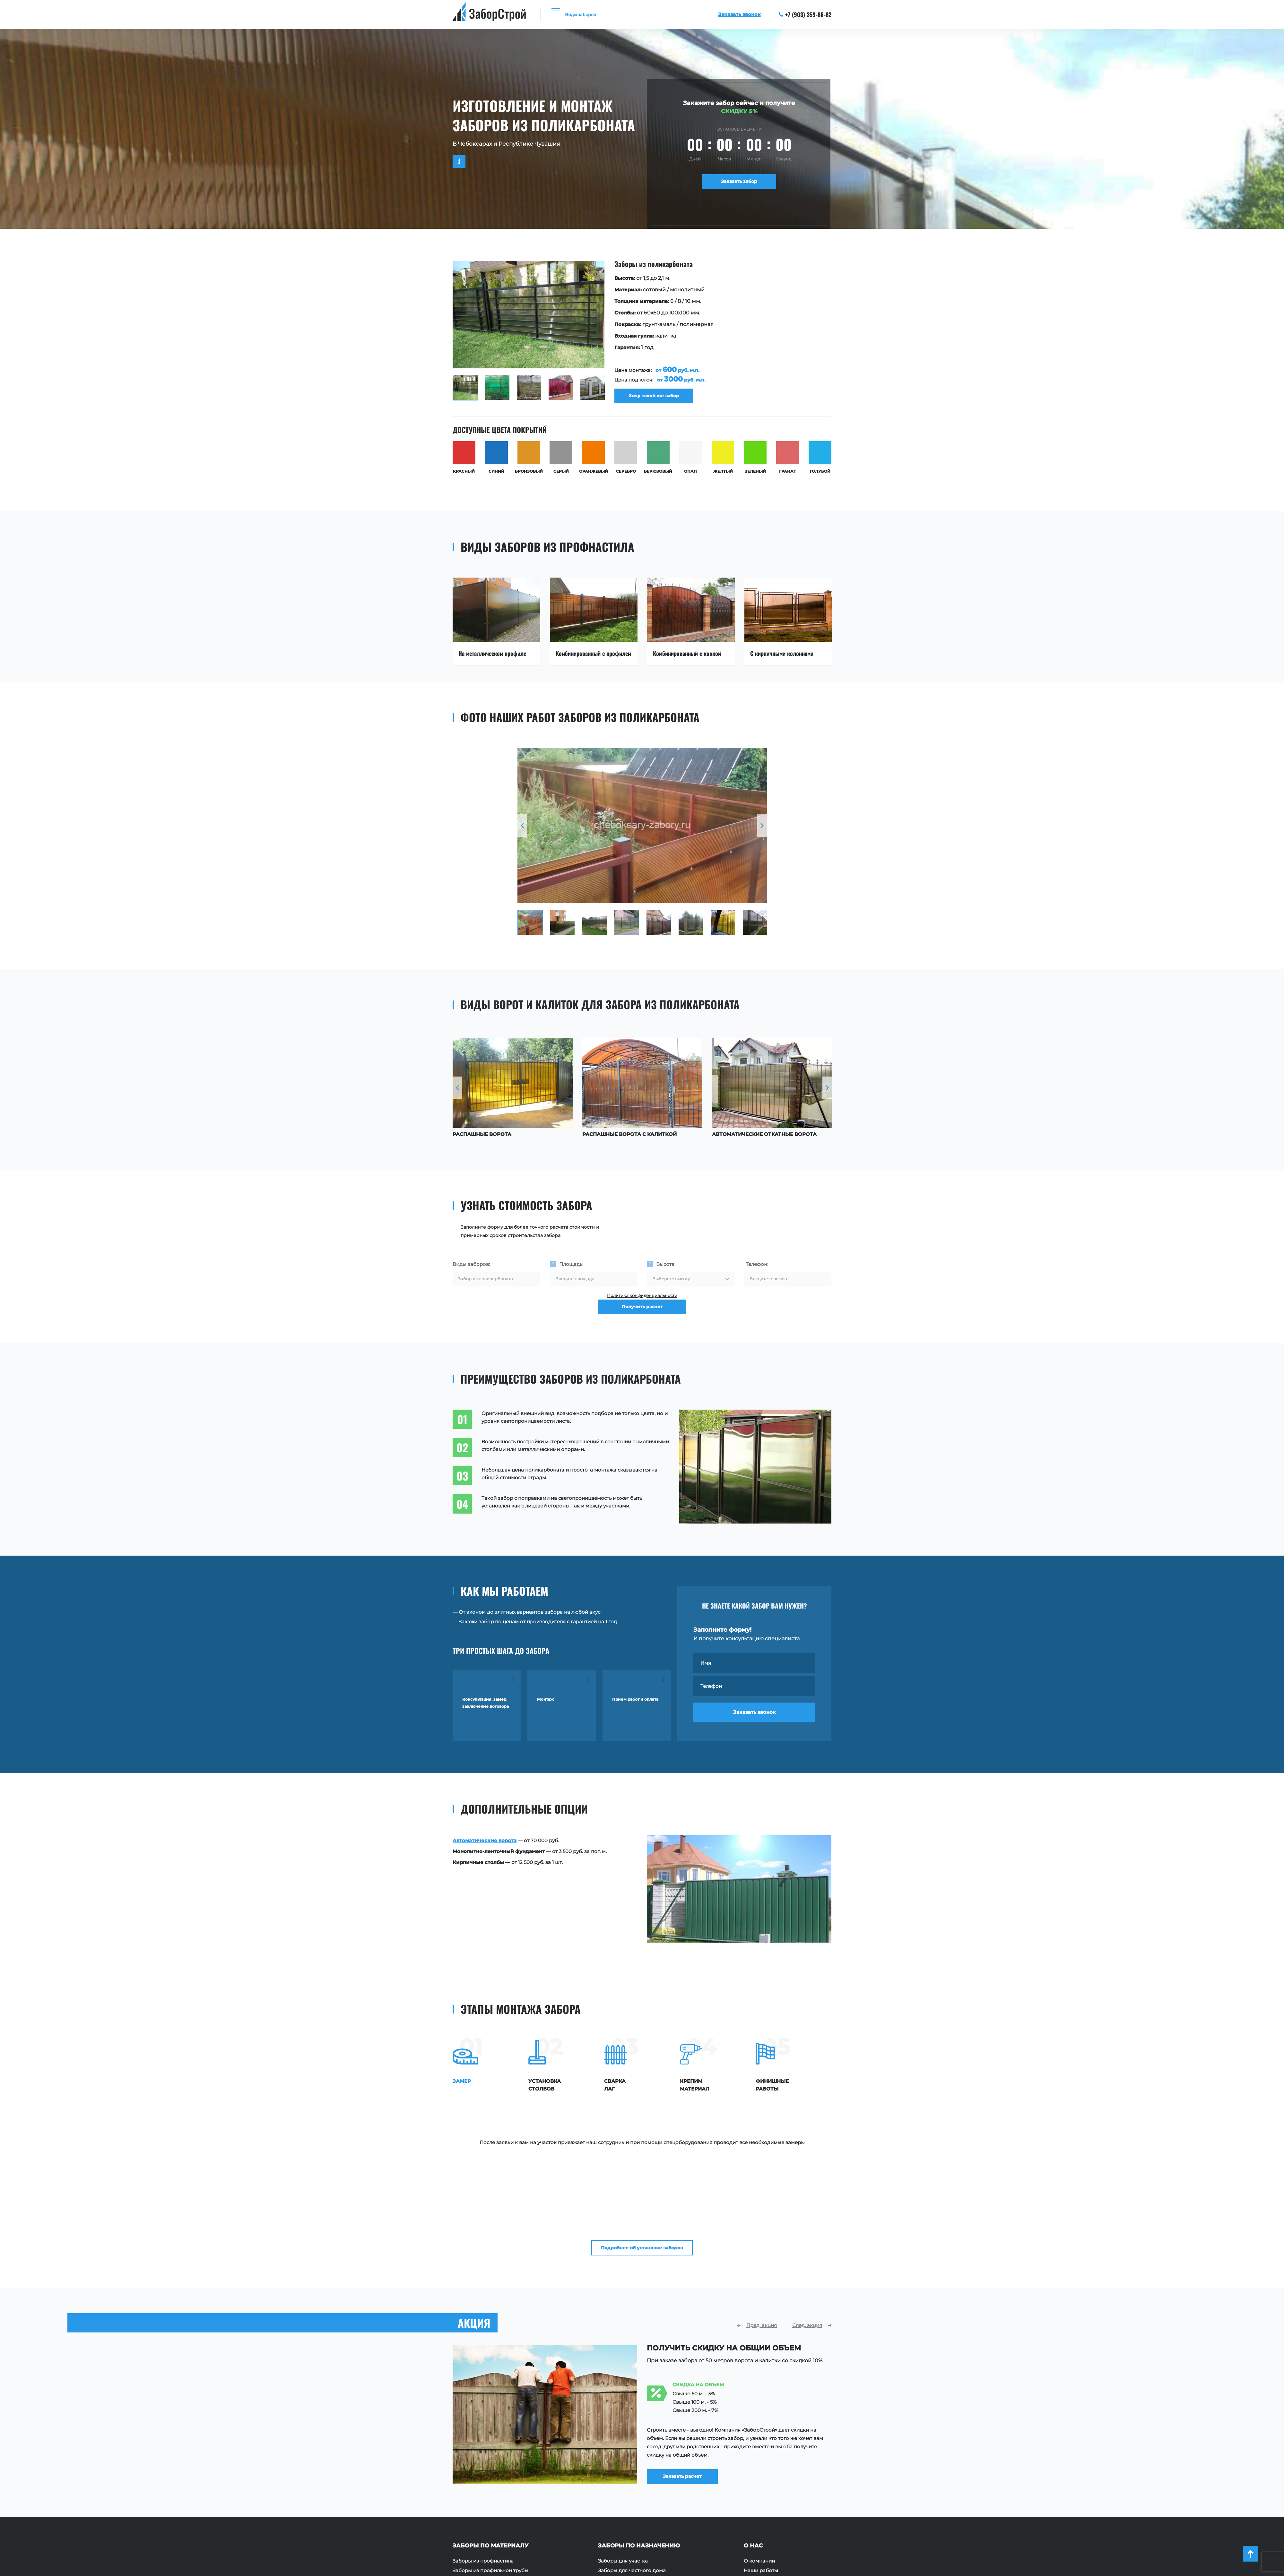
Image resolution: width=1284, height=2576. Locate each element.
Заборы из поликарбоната (486, 2506)
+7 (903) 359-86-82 (805, 14)
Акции (752, 2496)
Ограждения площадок (627, 2487)
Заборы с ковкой (474, 2516)
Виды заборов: (471, 1270)
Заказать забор (739, 184)
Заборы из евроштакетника (487, 2487)
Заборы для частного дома (632, 2477)
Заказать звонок (754, 1725)
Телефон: (757, 1270)
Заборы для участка (623, 2467)
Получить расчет (642, 1325)
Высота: (665, 1270)
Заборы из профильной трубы (490, 2477)
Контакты (756, 2506)
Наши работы (761, 2477)
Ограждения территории (629, 2496)
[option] (642, 335)
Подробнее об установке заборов (642, 2149)
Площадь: (571, 1270)
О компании (759, 2467)
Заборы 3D (466, 2525)
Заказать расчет (692, 2376)
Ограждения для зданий (629, 2506)
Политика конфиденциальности (642, 1305)
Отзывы (753, 2487)
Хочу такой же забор (658, 399)
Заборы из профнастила (483, 2467)
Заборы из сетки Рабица (483, 2496)
